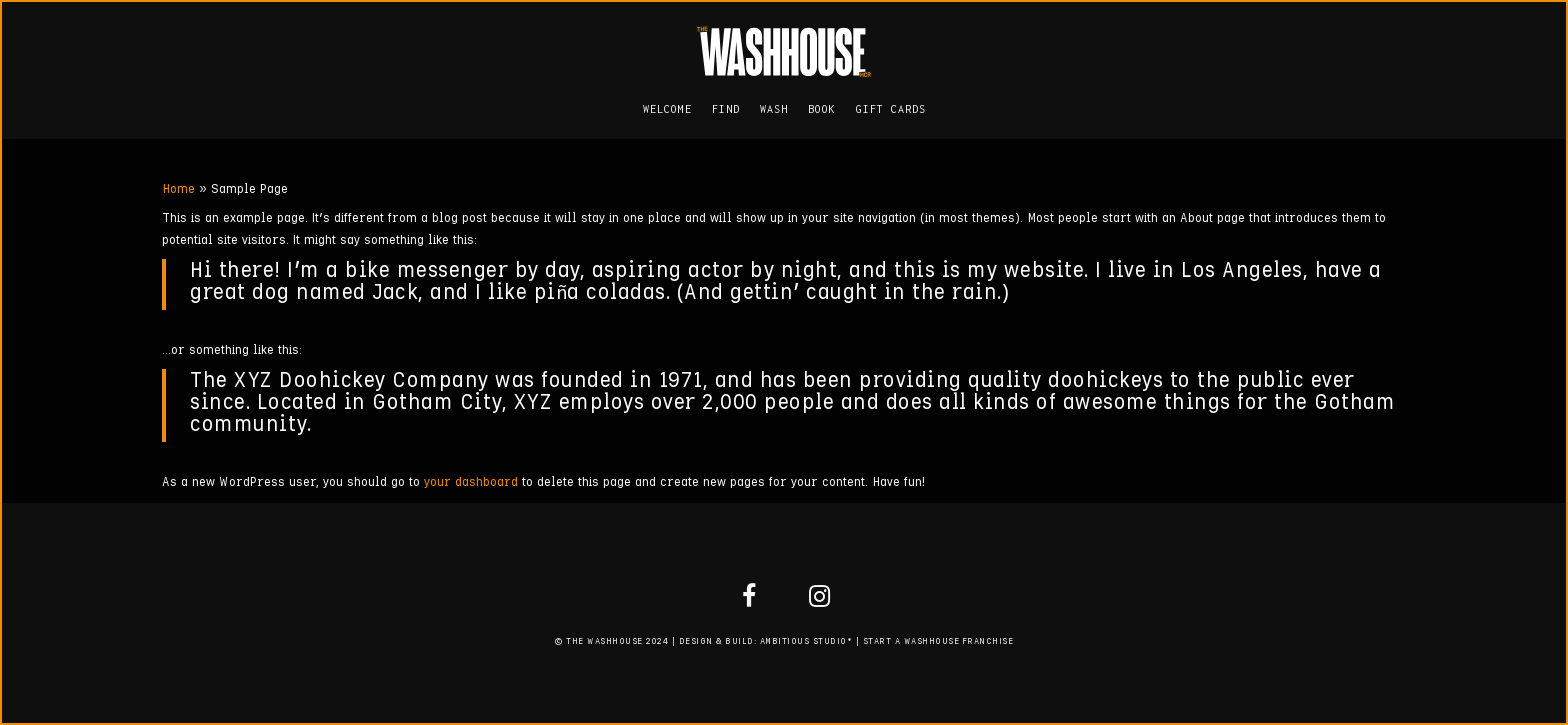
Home (178, 189)
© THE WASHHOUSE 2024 (611, 641)
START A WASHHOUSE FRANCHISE (938, 641)
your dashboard (471, 482)
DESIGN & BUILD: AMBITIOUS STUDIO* (766, 641)
